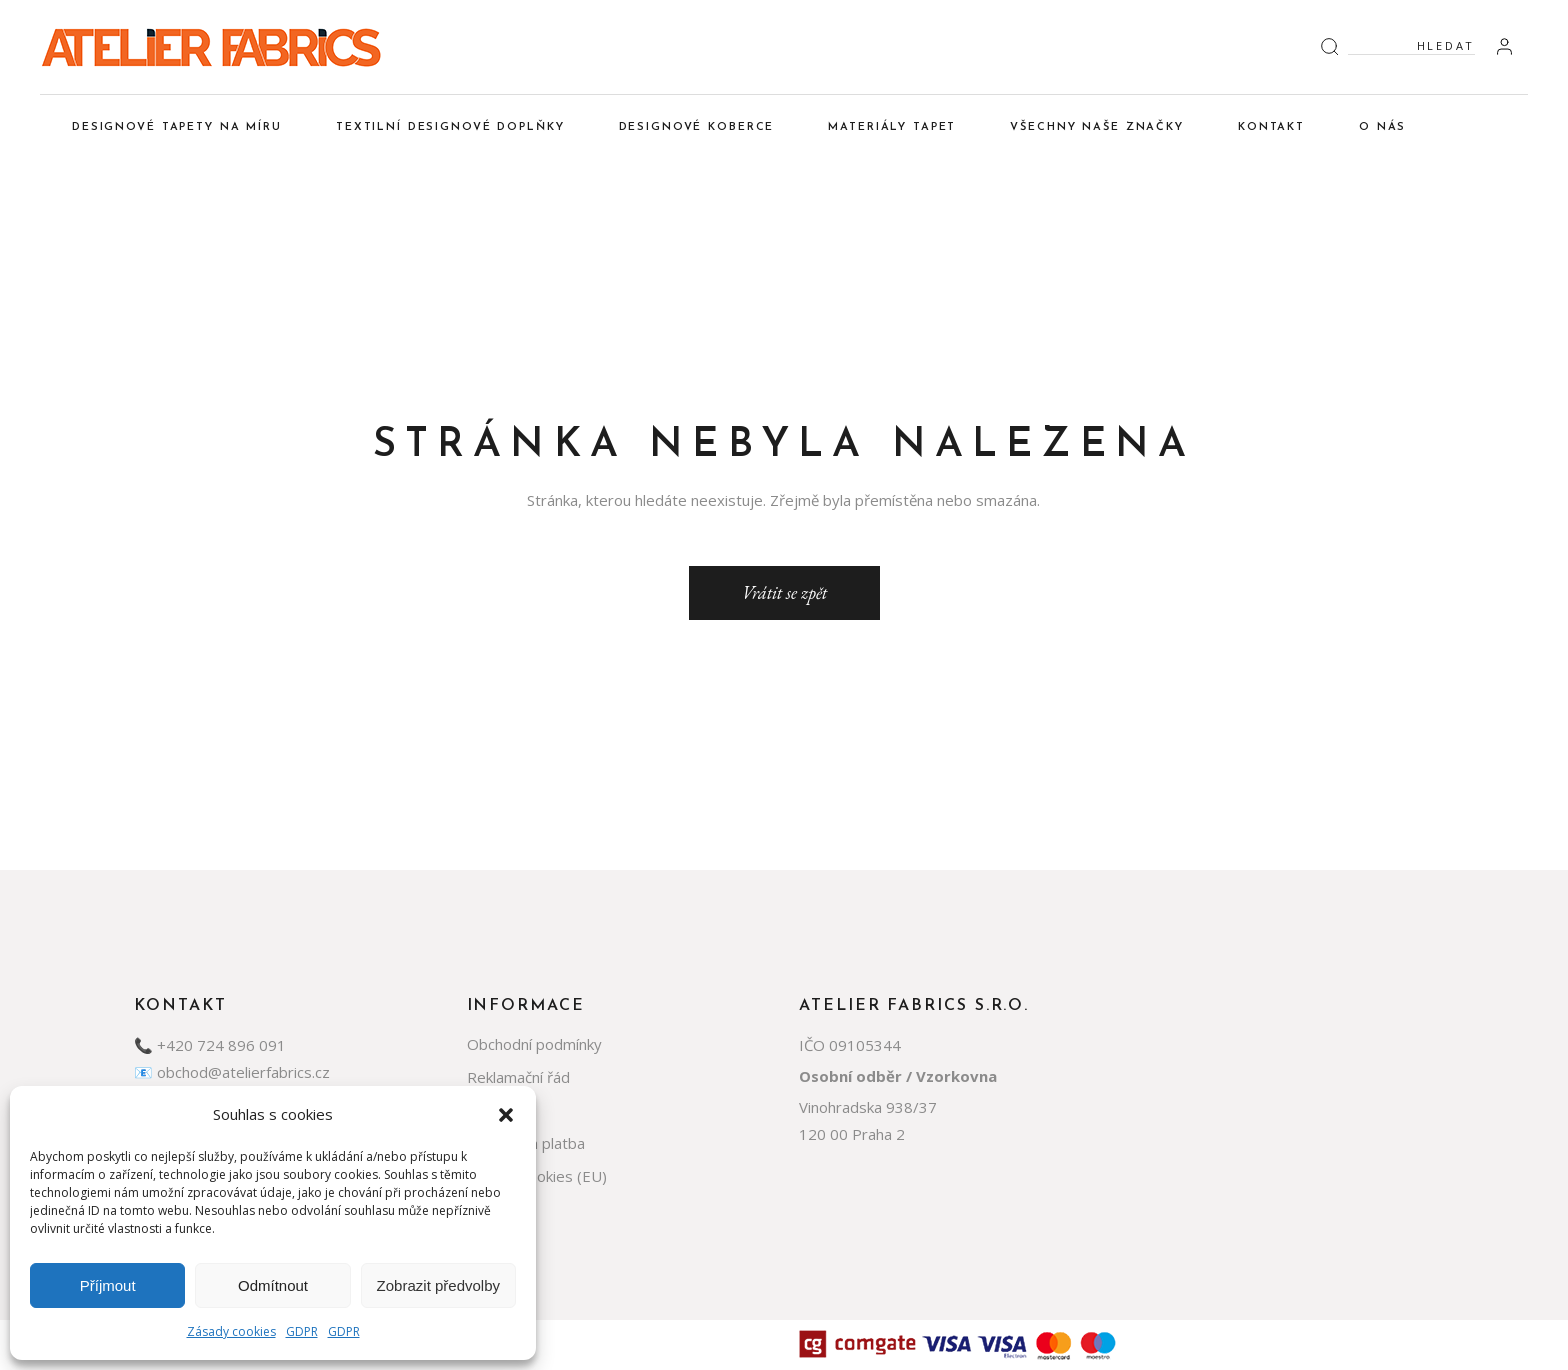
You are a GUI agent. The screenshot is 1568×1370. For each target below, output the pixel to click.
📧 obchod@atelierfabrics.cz (232, 1072)
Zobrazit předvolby (438, 1285)
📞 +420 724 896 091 (210, 1045)
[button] (506, 1115)
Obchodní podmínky (534, 1044)
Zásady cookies (231, 1331)
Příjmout (108, 1285)
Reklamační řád (518, 1077)
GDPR (302, 1331)
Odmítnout (273, 1285)
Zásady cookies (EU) (537, 1176)
